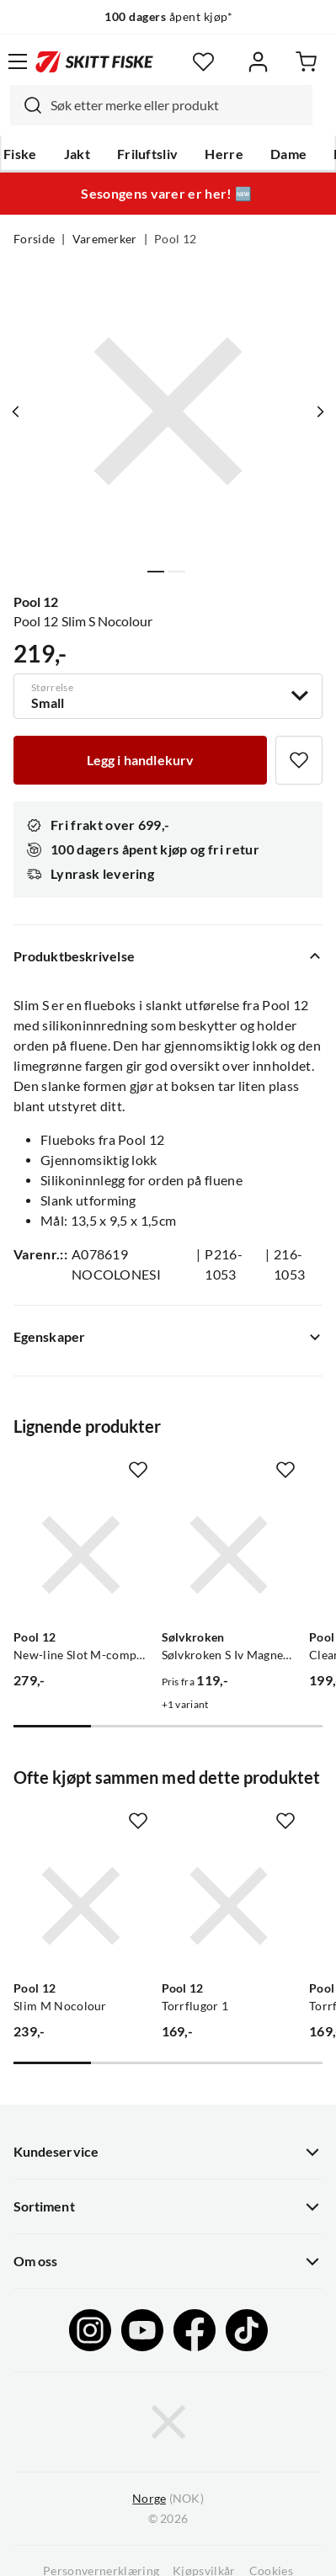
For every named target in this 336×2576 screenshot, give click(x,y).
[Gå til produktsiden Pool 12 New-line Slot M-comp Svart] (80, 1555)
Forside (34, 239)
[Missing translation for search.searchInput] (26, 105)
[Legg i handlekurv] (140, 760)
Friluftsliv (148, 154)
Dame (288, 154)
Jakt (77, 154)
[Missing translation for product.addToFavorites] (299, 760)
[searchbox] (177, 105)
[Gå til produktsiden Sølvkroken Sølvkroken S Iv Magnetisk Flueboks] (229, 1555)
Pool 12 (175, 239)
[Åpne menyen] (17, 61)
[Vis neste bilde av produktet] (320, 412)
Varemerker (104, 239)
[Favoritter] (203, 62)
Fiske (20, 154)
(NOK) (167, 2499)
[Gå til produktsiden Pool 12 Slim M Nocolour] (80, 1906)
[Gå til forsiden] (94, 61)
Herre (224, 154)
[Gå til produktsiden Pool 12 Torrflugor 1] (229, 1906)
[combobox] (161, 105)
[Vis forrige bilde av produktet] (16, 412)
